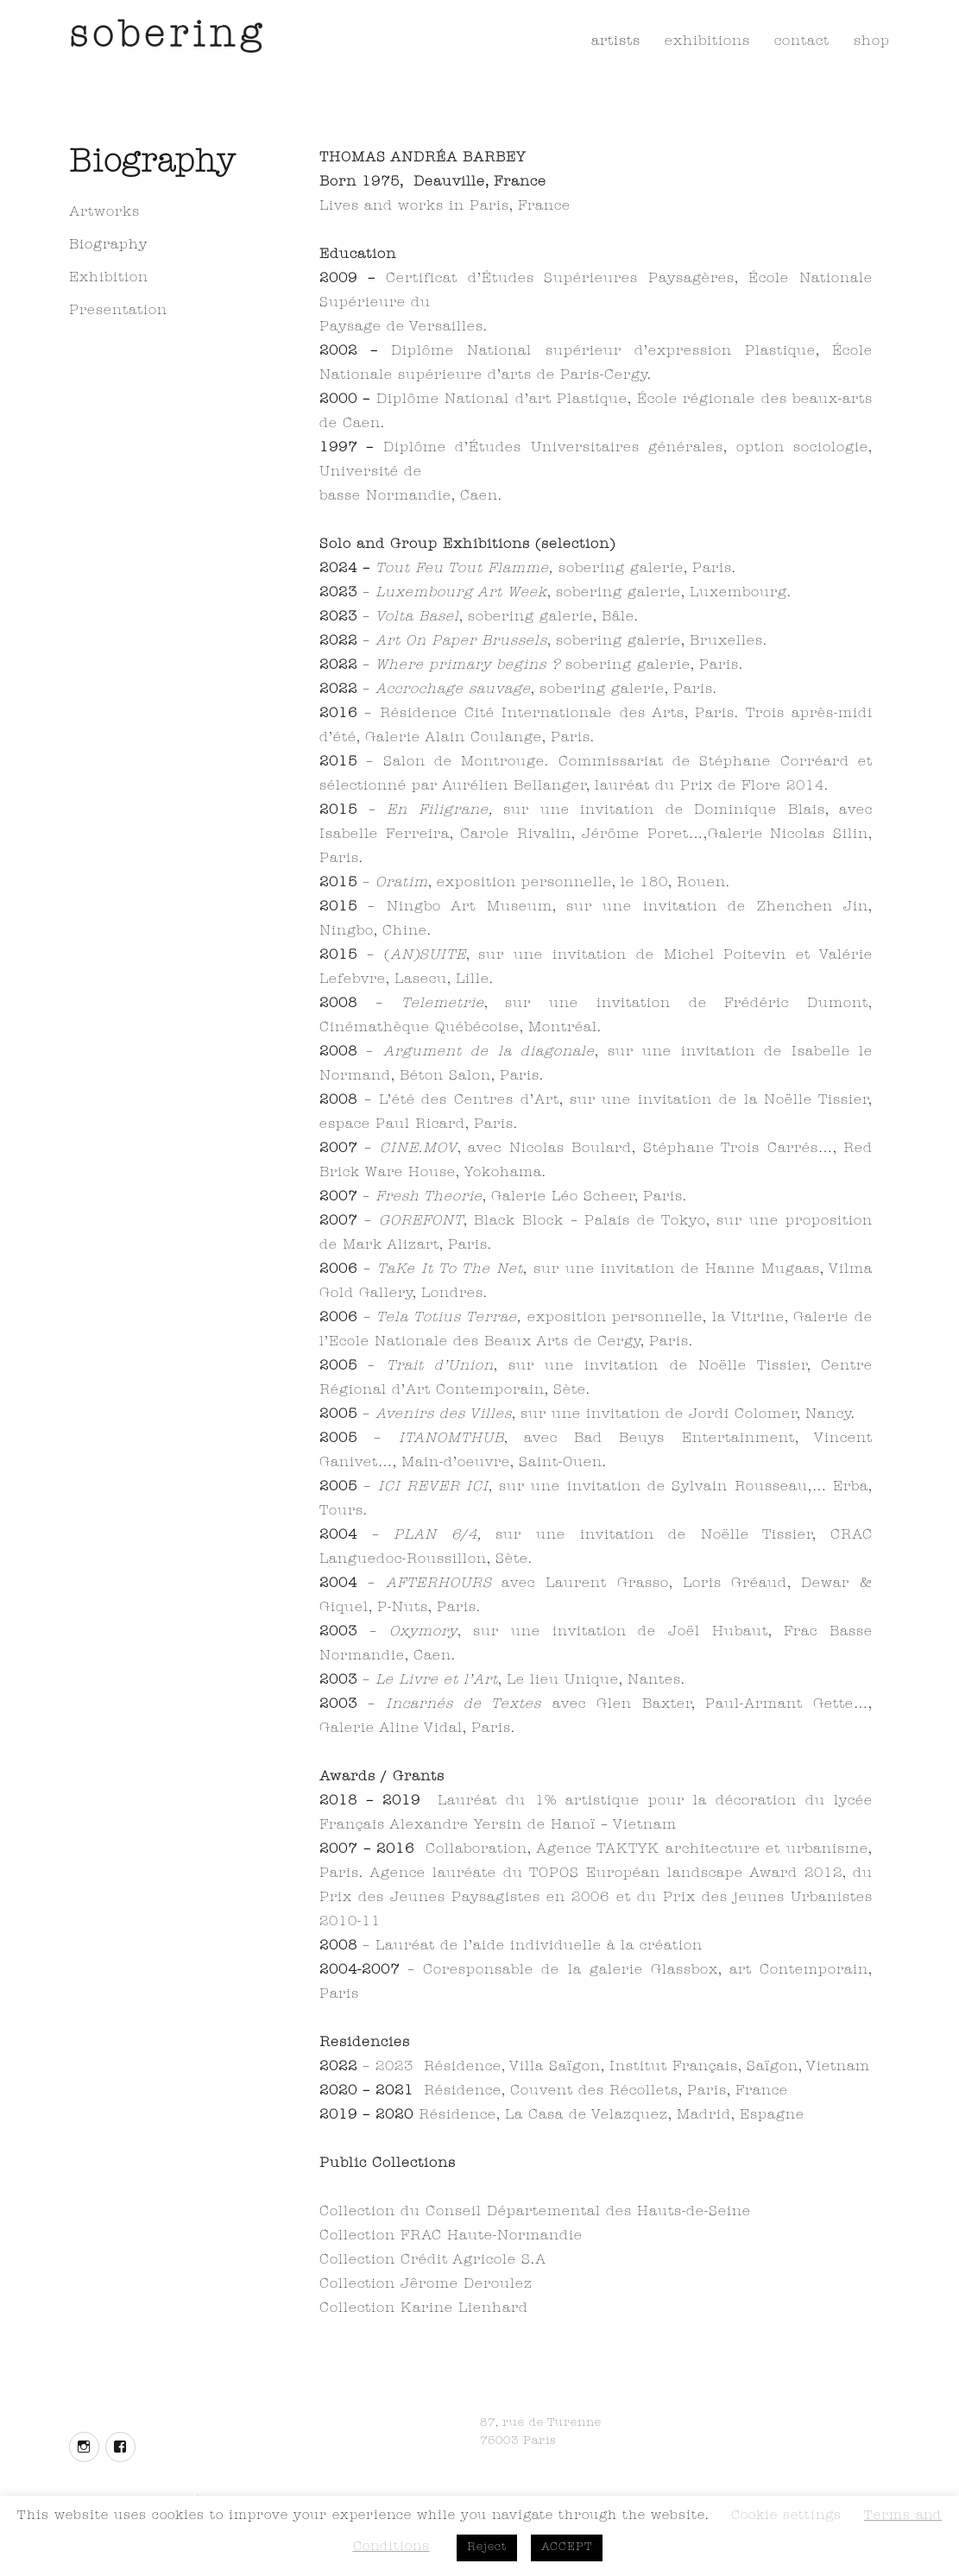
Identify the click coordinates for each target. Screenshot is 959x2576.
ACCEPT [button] (566, 2548)
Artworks (104, 213)
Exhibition (108, 279)
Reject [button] (487, 2548)
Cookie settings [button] (786, 2516)
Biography (108, 246)
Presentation (118, 311)
